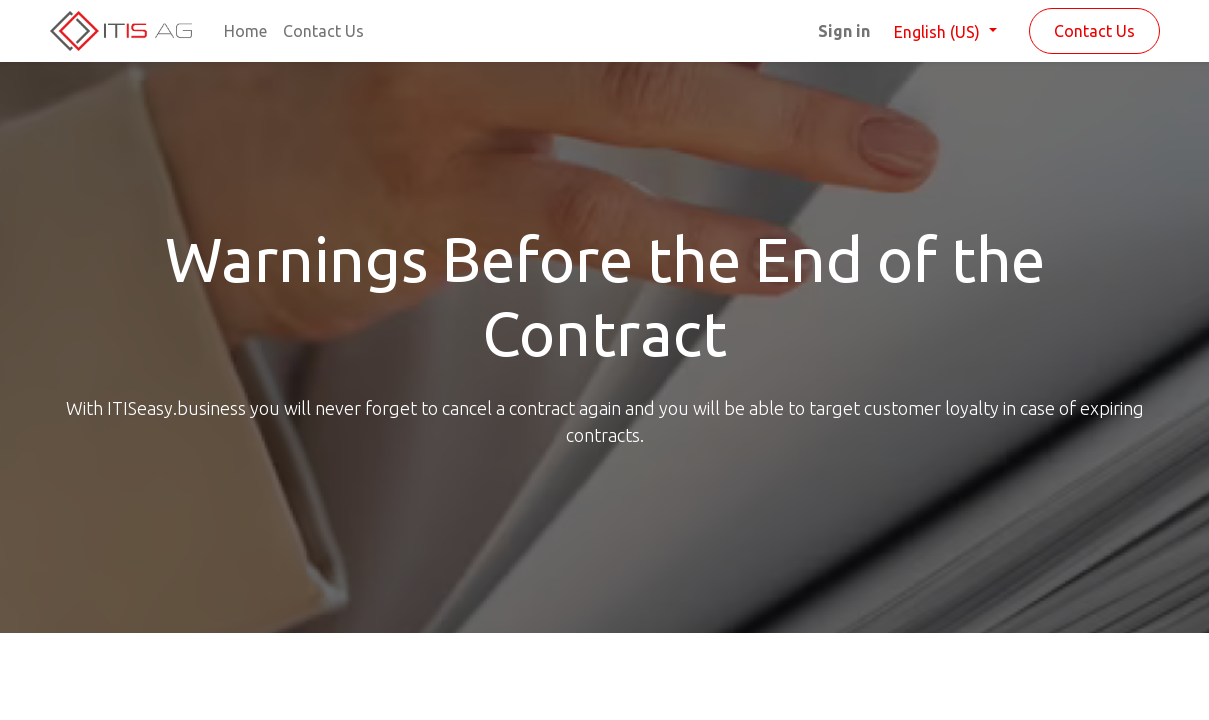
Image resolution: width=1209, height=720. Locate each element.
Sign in (844, 31)
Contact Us (1094, 31)
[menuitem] (245, 31)
